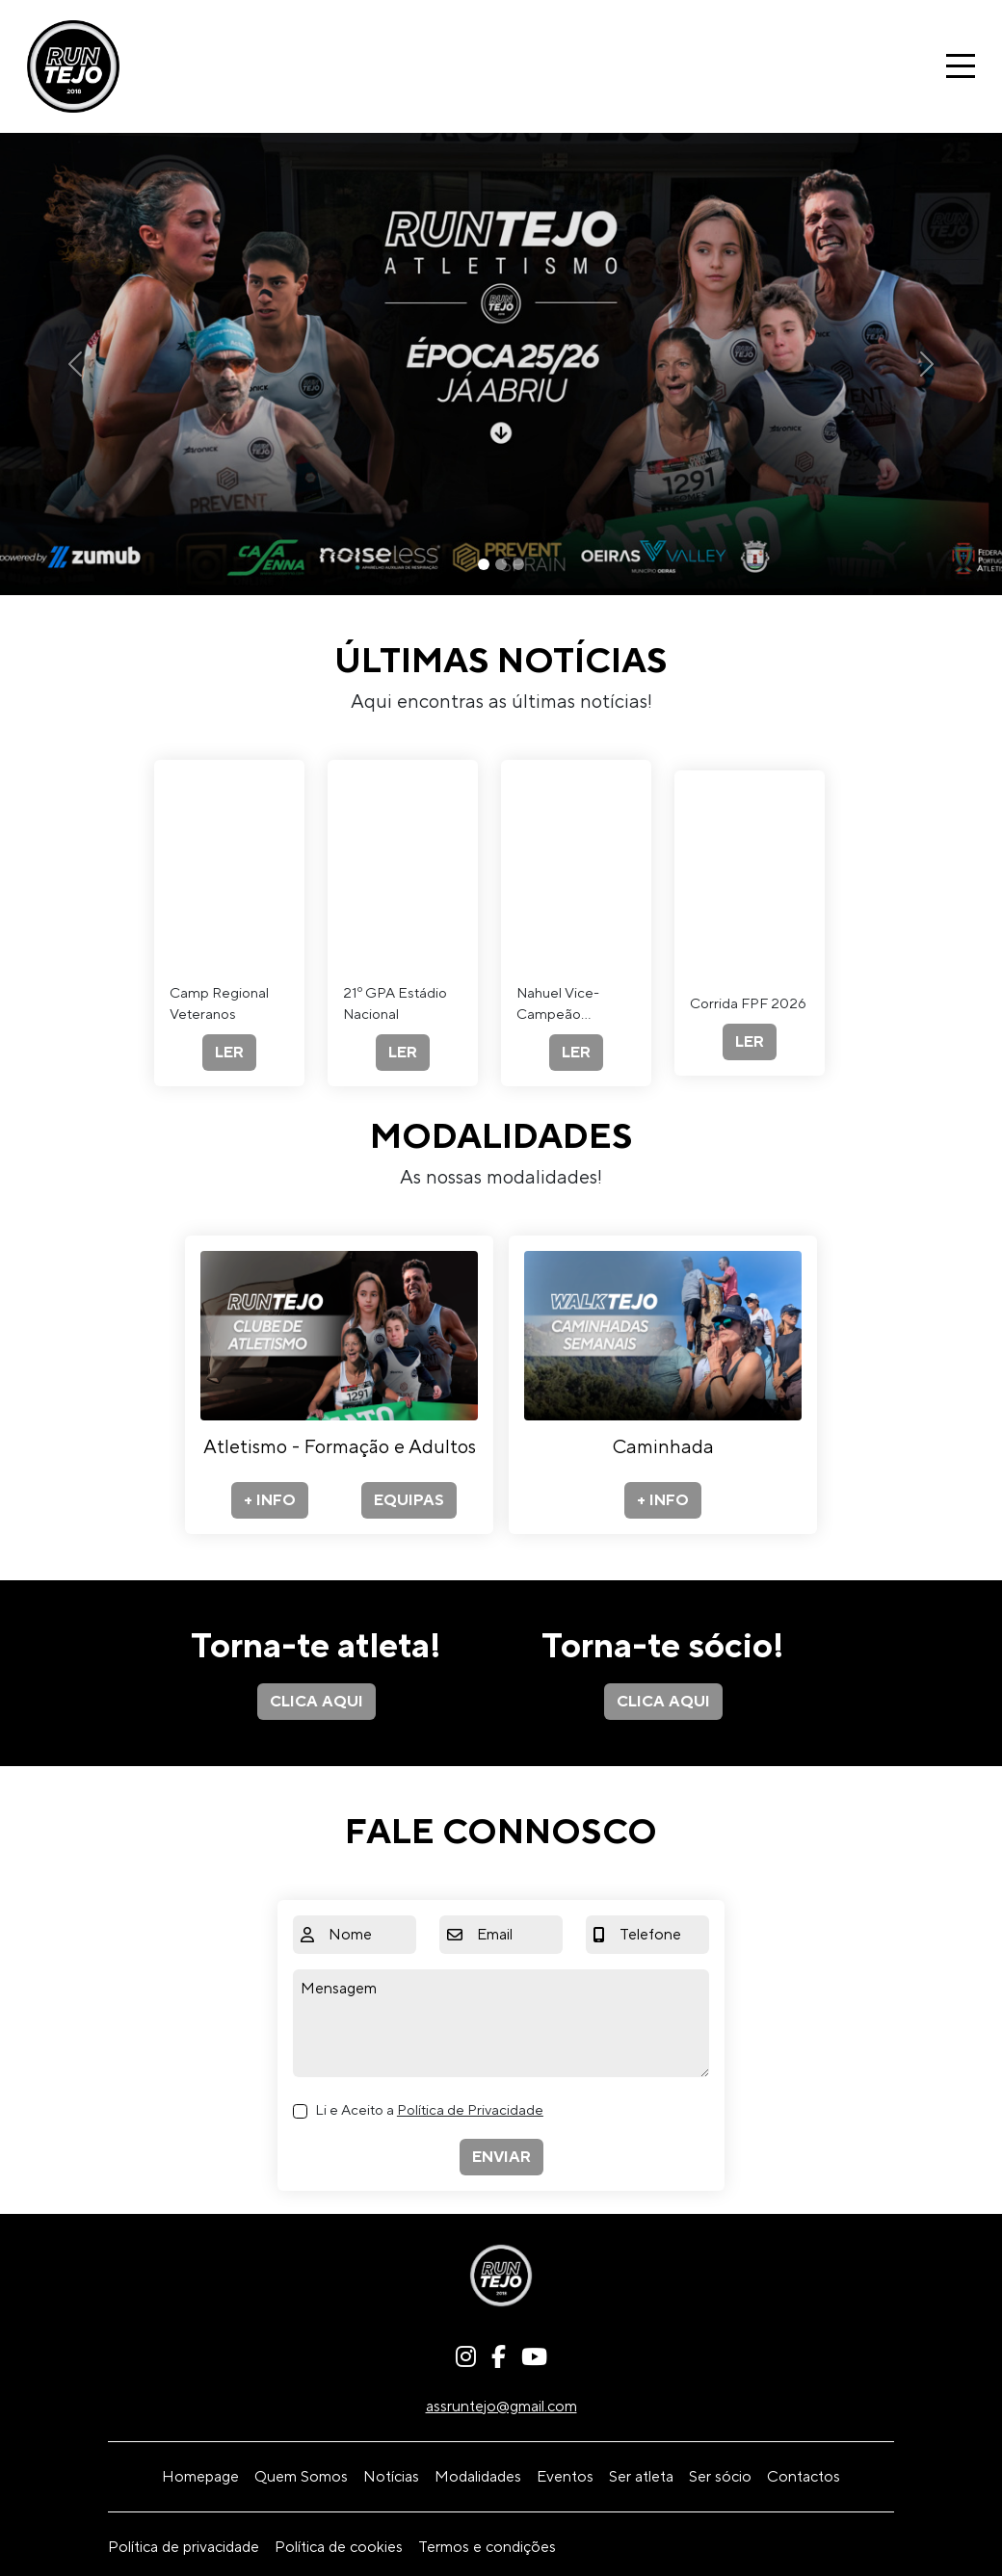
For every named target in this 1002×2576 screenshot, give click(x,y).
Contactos (803, 2476)
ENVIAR (501, 2157)
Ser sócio (720, 2476)
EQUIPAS (409, 1500)
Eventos (565, 2476)
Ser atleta (641, 2476)
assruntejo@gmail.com (501, 2406)
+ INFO (270, 1500)
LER (229, 1052)
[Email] (516, 1934)
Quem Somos (301, 2476)
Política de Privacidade (470, 2110)
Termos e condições (487, 2547)
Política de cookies (339, 2547)
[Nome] (368, 1934)
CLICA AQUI (316, 1701)
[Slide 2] (501, 564)
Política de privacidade (183, 2547)
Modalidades (478, 2476)
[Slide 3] (518, 564)
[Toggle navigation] (960, 66)
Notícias (391, 2476)
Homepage (200, 2476)
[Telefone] (660, 1934)
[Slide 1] (483, 564)
